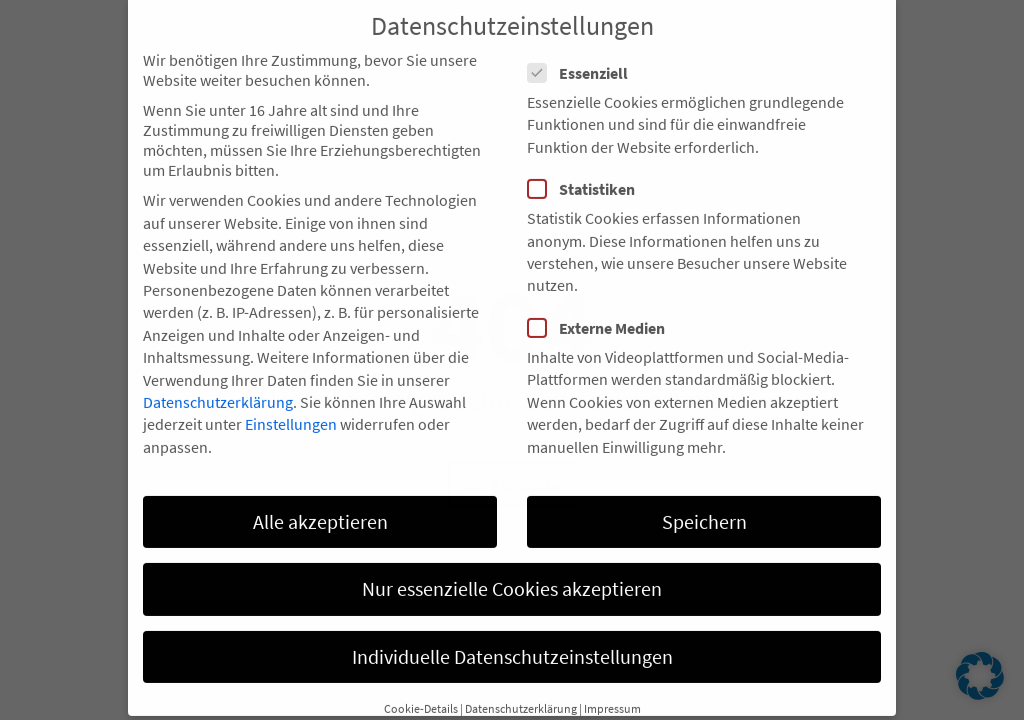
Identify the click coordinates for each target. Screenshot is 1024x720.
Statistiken (587, 169)
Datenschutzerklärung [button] (521, 687)
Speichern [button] (704, 500)
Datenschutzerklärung (218, 381)
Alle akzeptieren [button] (320, 500)
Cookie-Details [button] (421, 687)
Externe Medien (602, 307)
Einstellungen (291, 404)
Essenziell (584, 52)
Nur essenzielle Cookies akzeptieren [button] (512, 568)
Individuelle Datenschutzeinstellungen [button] (512, 635)
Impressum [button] (612, 687)
